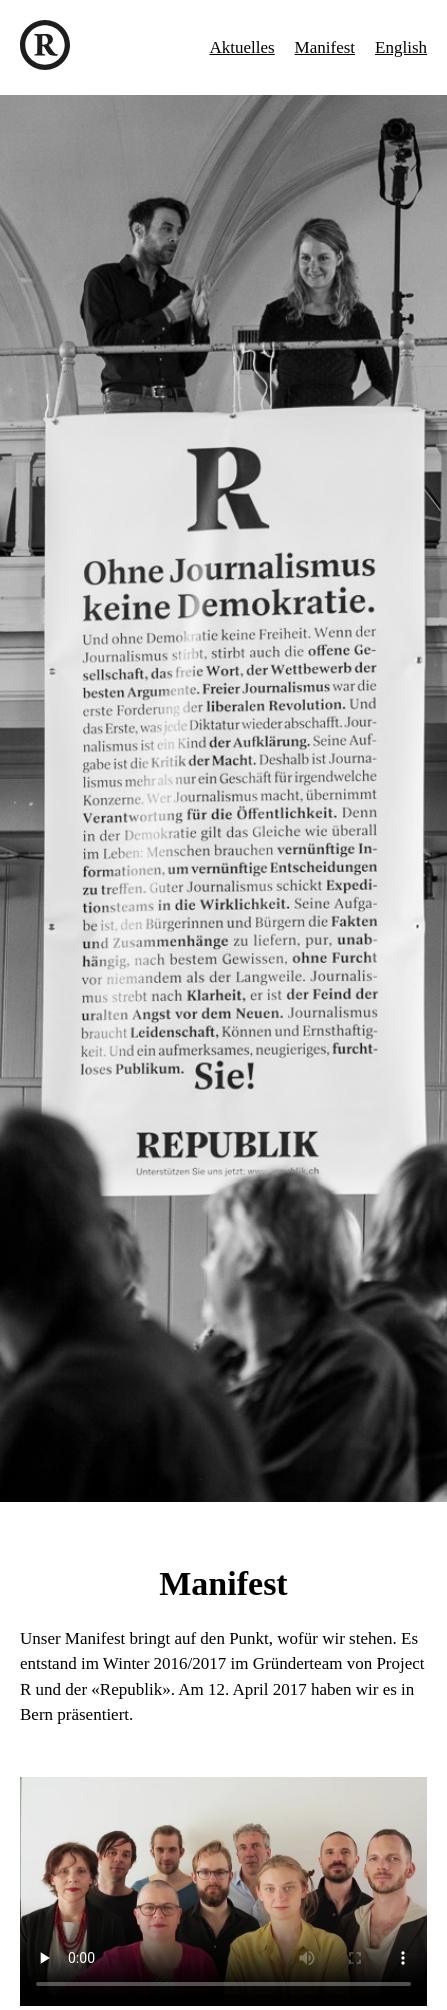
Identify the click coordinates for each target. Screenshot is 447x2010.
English (401, 47)
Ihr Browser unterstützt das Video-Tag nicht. (223, 1891)
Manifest (325, 47)
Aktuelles (241, 47)
